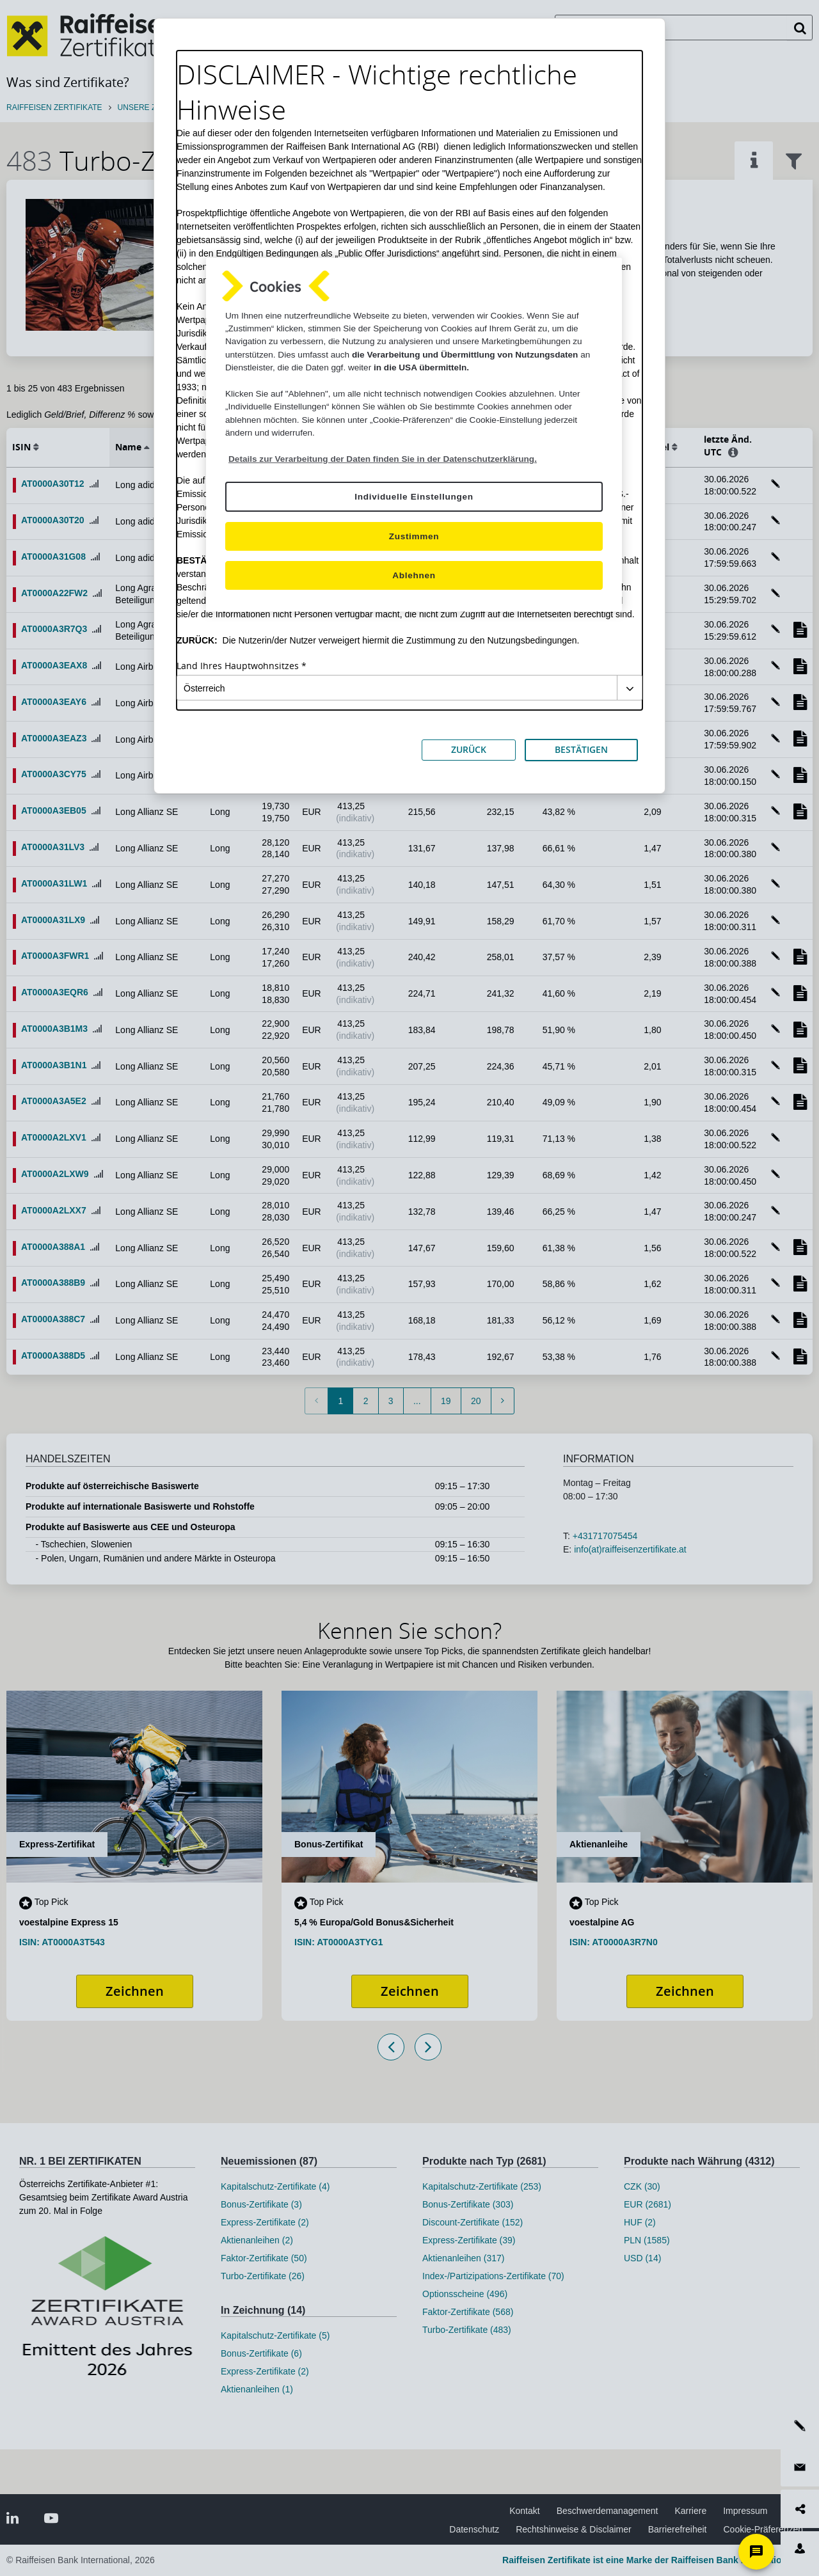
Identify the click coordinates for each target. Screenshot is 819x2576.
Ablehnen (413, 575)
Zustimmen (414, 536)
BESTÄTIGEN (581, 749)
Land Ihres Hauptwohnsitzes (238, 666)
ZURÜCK (468, 749)
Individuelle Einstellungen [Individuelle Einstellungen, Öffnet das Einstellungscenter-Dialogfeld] (413, 497)
